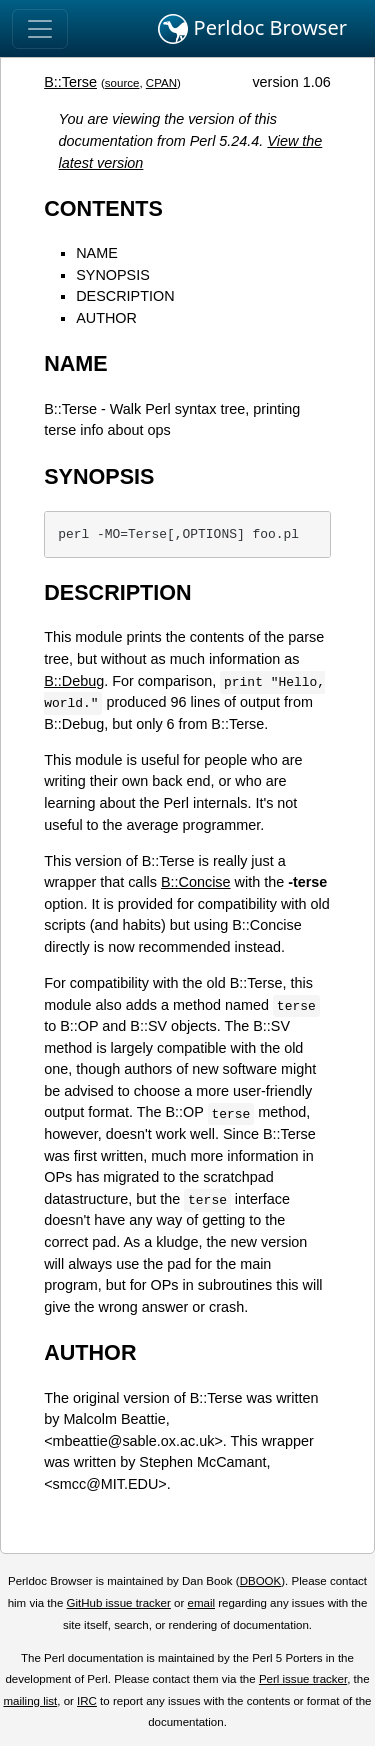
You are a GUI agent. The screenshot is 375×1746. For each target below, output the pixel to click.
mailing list (30, 1701)
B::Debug (74, 681)
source (122, 83)
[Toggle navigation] (40, 29)
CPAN (161, 83)
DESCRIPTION (125, 296)
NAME (97, 253)
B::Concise (196, 882)
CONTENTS (103, 208)
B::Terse (70, 82)
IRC (87, 1701)
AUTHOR (106, 318)
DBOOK (261, 1581)
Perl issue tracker (303, 1679)
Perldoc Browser (252, 29)
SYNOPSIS (113, 275)
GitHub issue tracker (119, 1603)
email (201, 1603)
